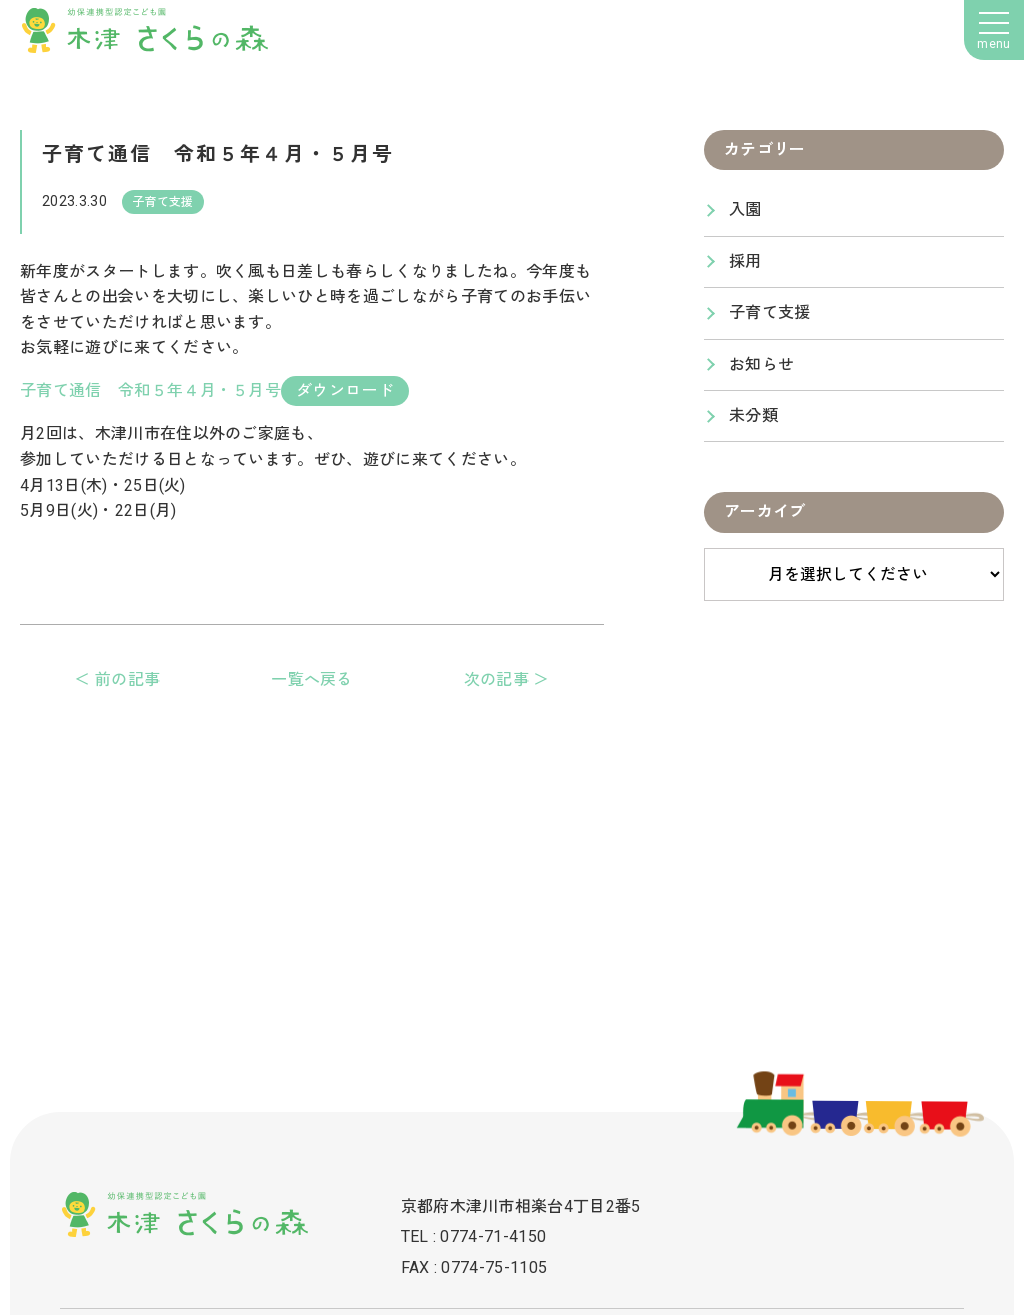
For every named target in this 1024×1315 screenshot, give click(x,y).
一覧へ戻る (312, 679)
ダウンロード (345, 390)
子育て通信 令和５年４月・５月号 (150, 390)
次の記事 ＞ (507, 679)
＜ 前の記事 (117, 679)
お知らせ (761, 364)
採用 (745, 261)
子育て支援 (770, 312)
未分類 (753, 415)
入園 (745, 209)
